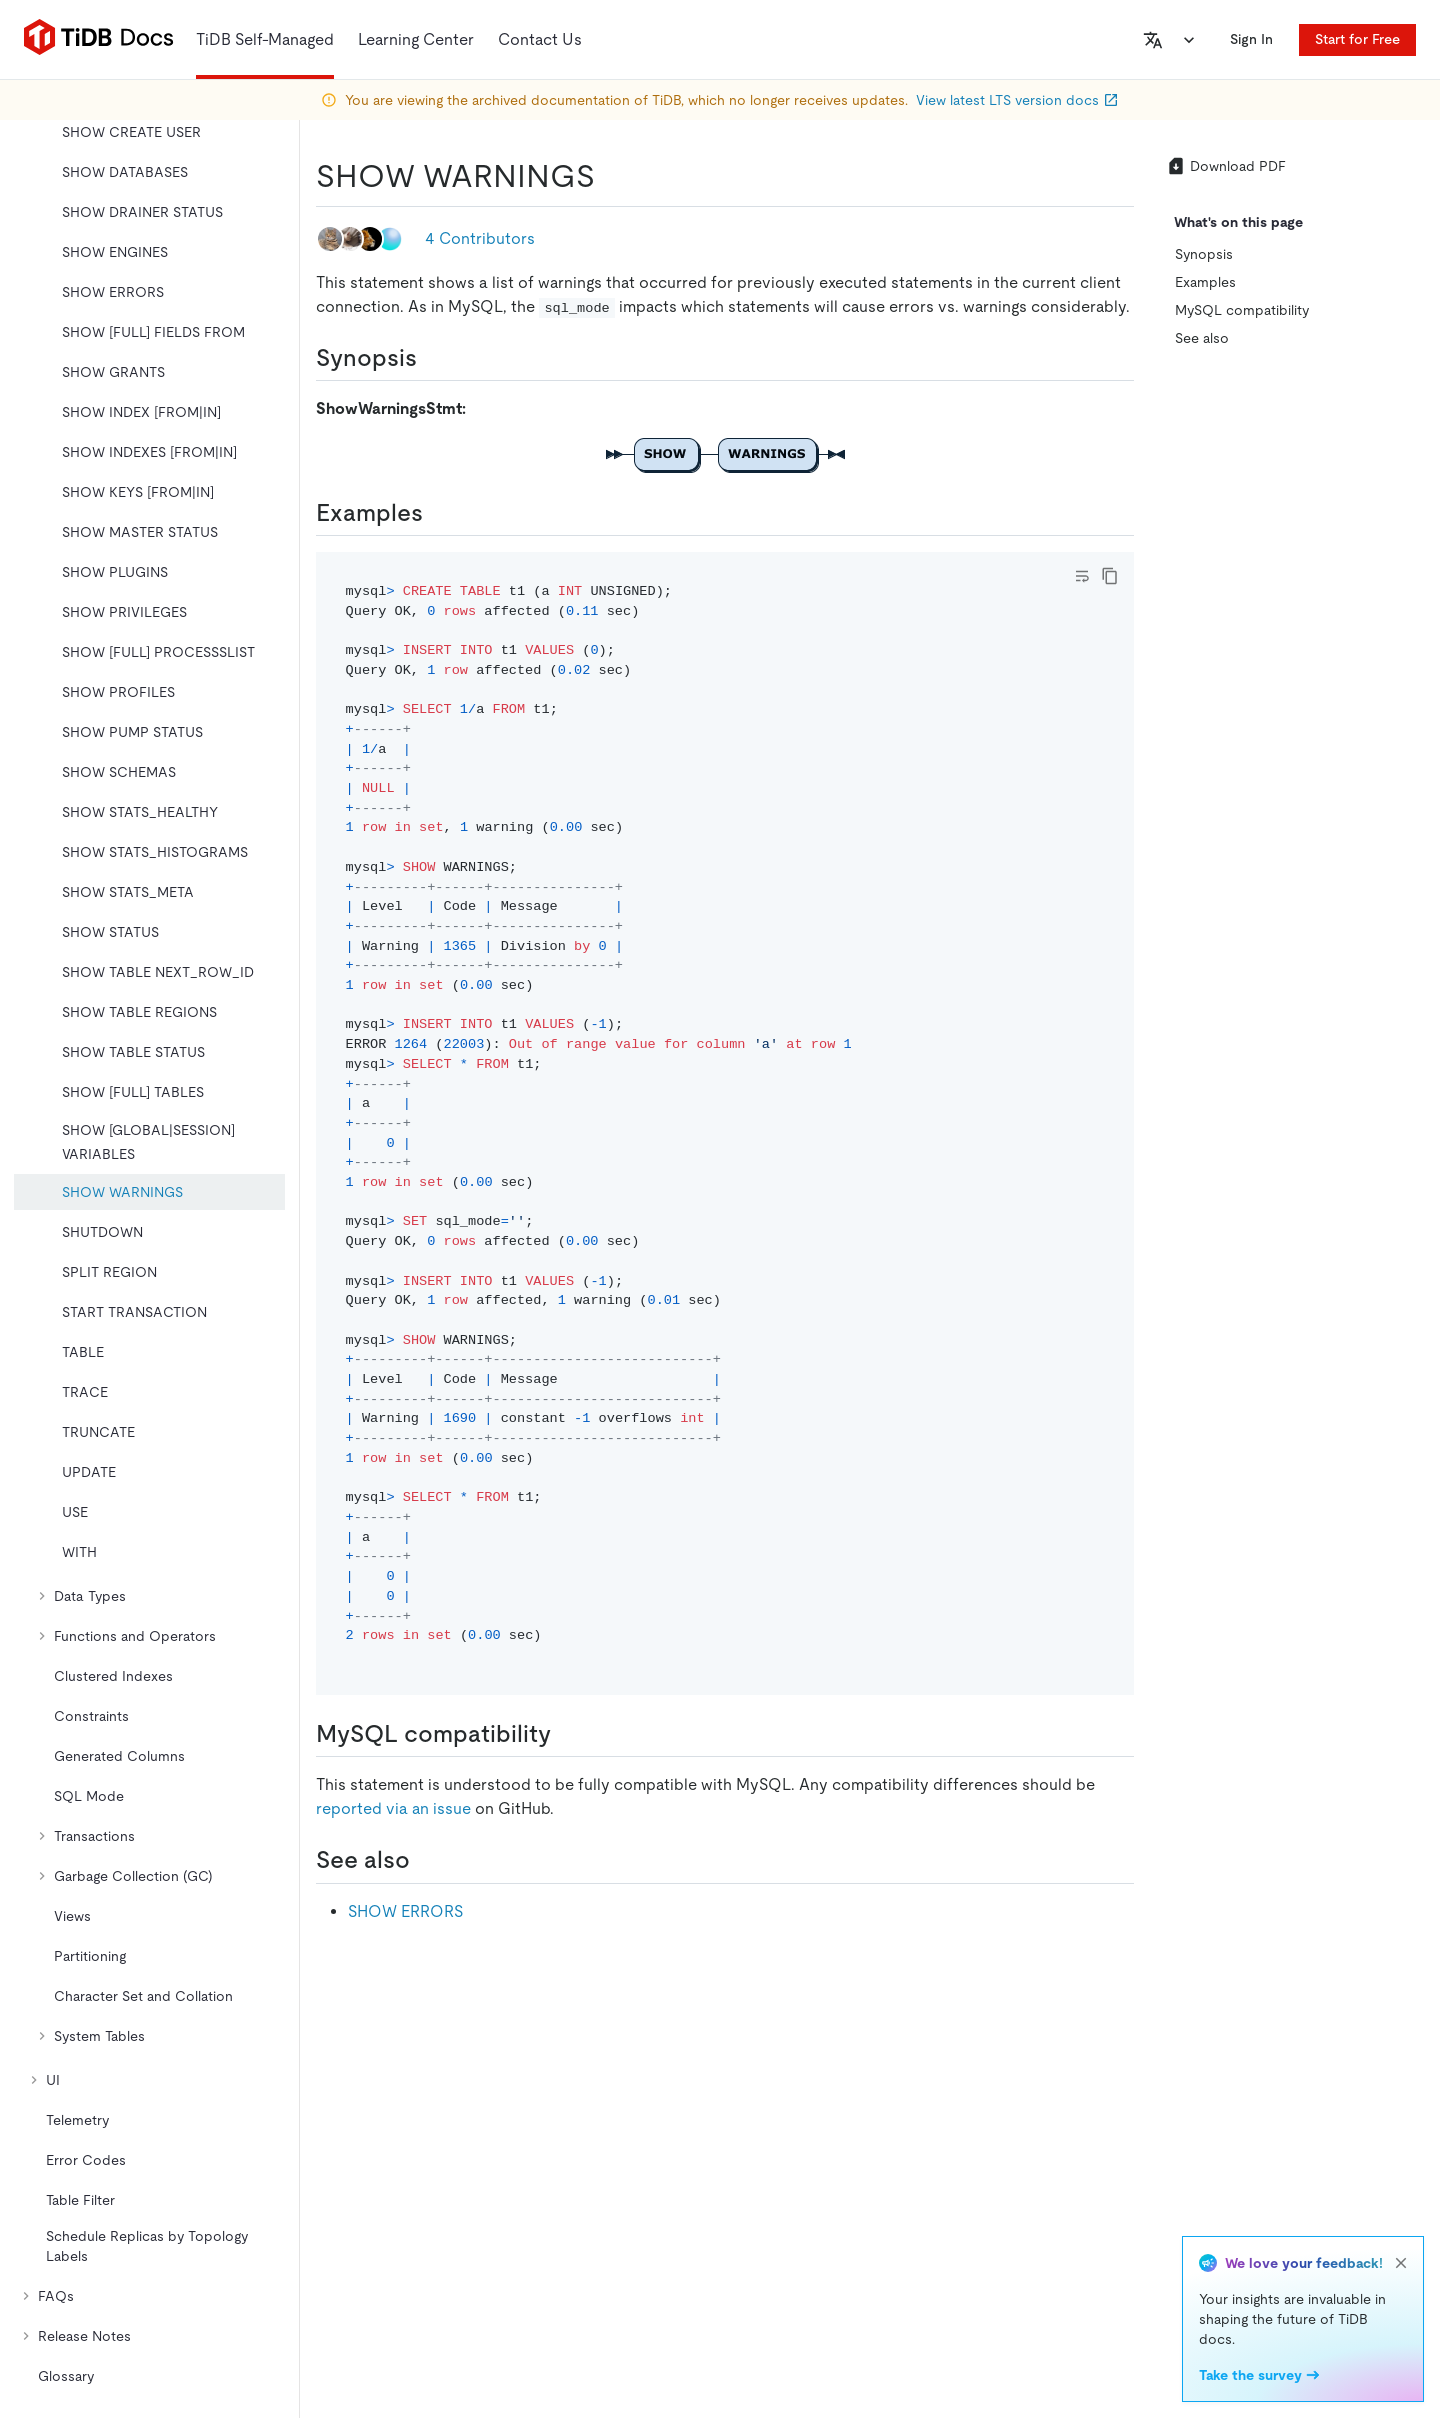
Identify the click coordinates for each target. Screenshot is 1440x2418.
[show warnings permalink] (611, 176)
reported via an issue (393, 1808)
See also (1202, 338)
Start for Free (1357, 39)
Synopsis (1204, 254)
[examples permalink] (439, 513)
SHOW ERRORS (405, 1911)
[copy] (1110, 576)
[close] (1401, 2263)
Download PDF (1226, 166)
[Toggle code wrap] (1082, 576)
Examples (1205, 282)
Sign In (1251, 39)
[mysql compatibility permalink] (567, 1734)
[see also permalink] (426, 1860)
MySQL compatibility (1242, 310)
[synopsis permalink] (433, 358)
